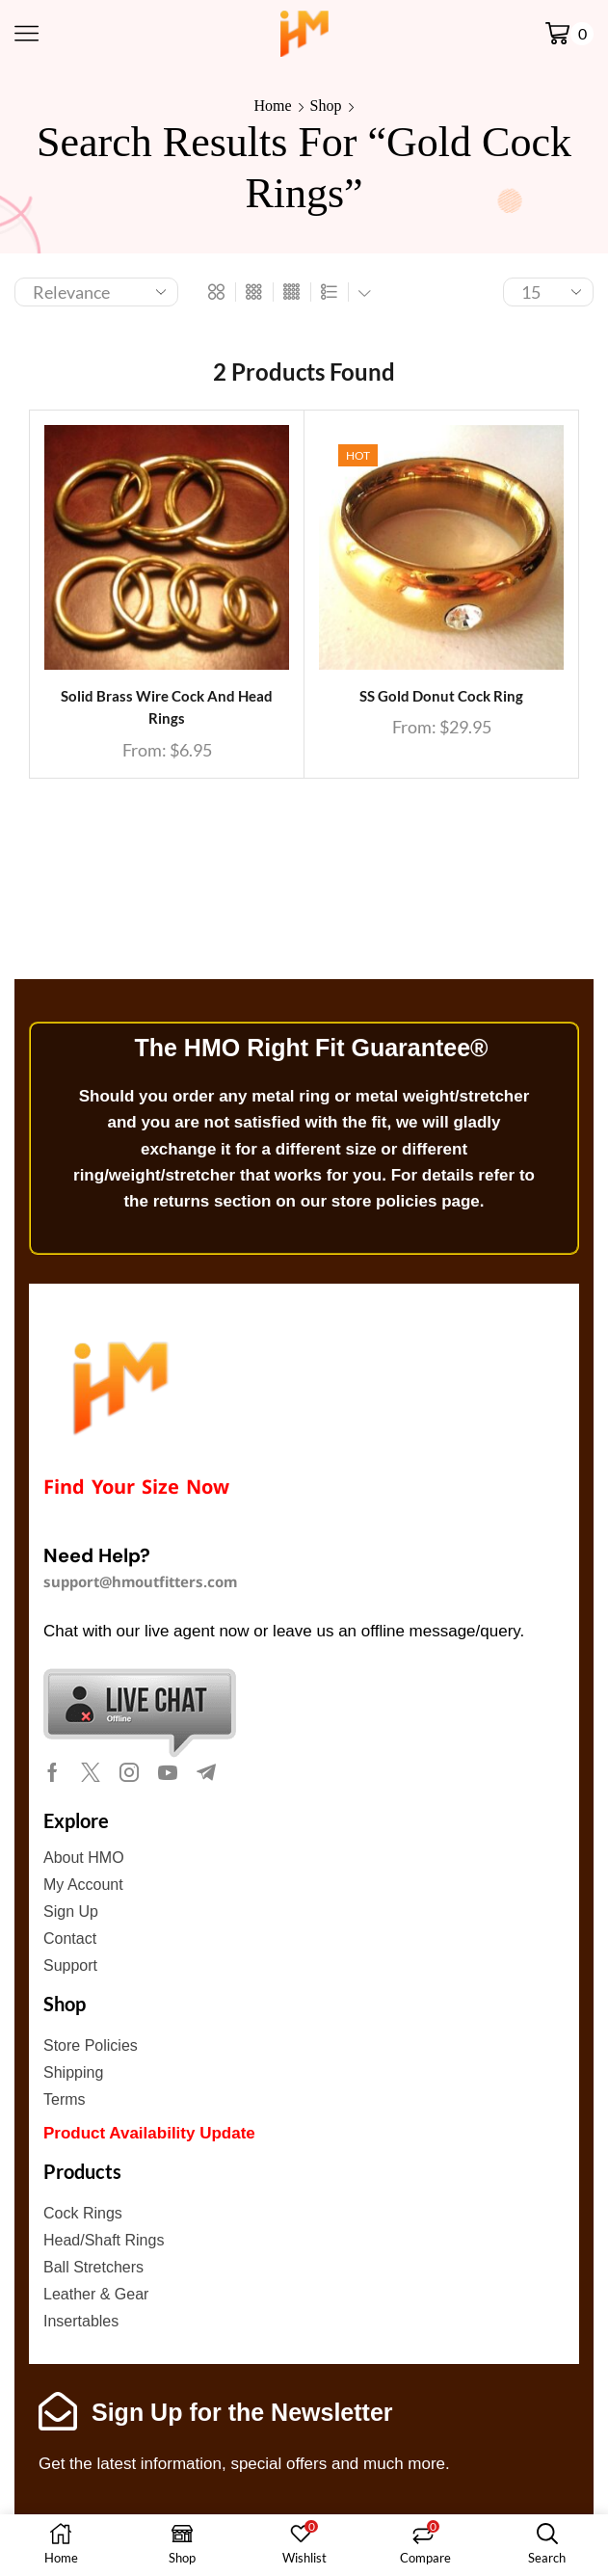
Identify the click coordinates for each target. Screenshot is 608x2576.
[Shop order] (96, 292)
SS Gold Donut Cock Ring (442, 696)
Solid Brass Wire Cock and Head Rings (167, 708)
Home (272, 105)
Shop (326, 105)
